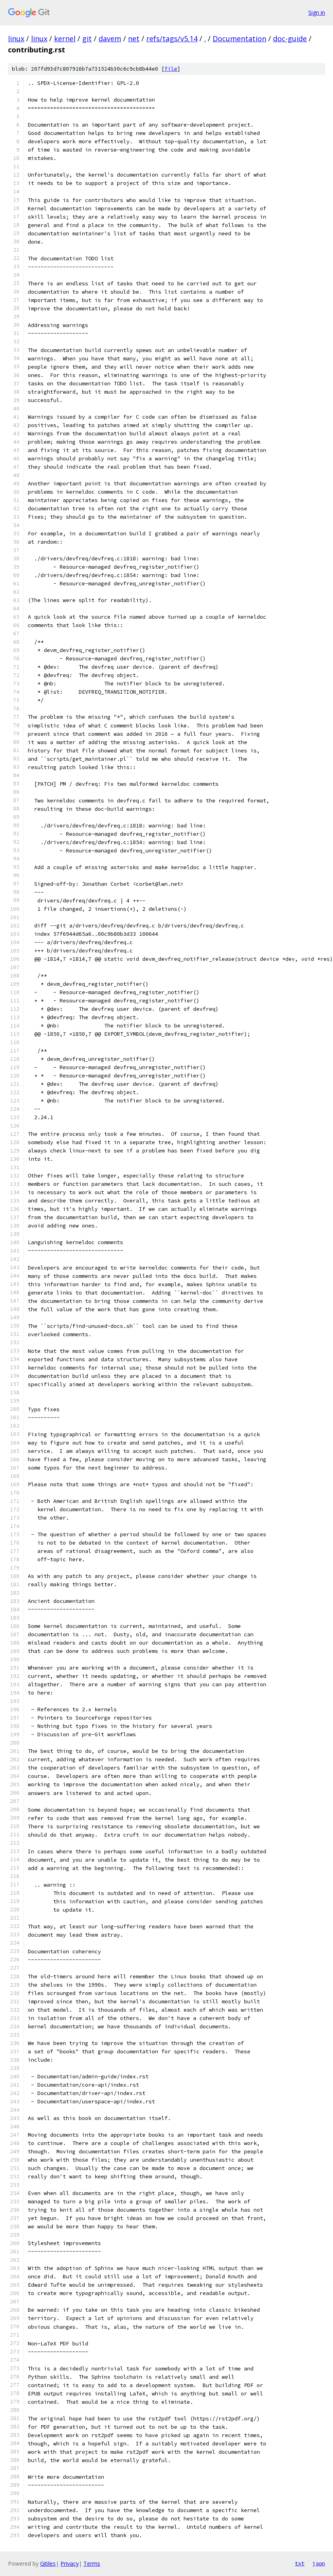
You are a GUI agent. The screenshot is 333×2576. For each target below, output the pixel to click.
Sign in (316, 12)
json (318, 2563)
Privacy (69, 2563)
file (171, 68)
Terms (91, 2563)
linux (16, 38)
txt (299, 2563)
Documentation (239, 38)
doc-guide (290, 38)
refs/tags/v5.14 (171, 38)
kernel (65, 38)
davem (110, 38)
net (133, 38)
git (87, 38)
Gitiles (48, 2563)
